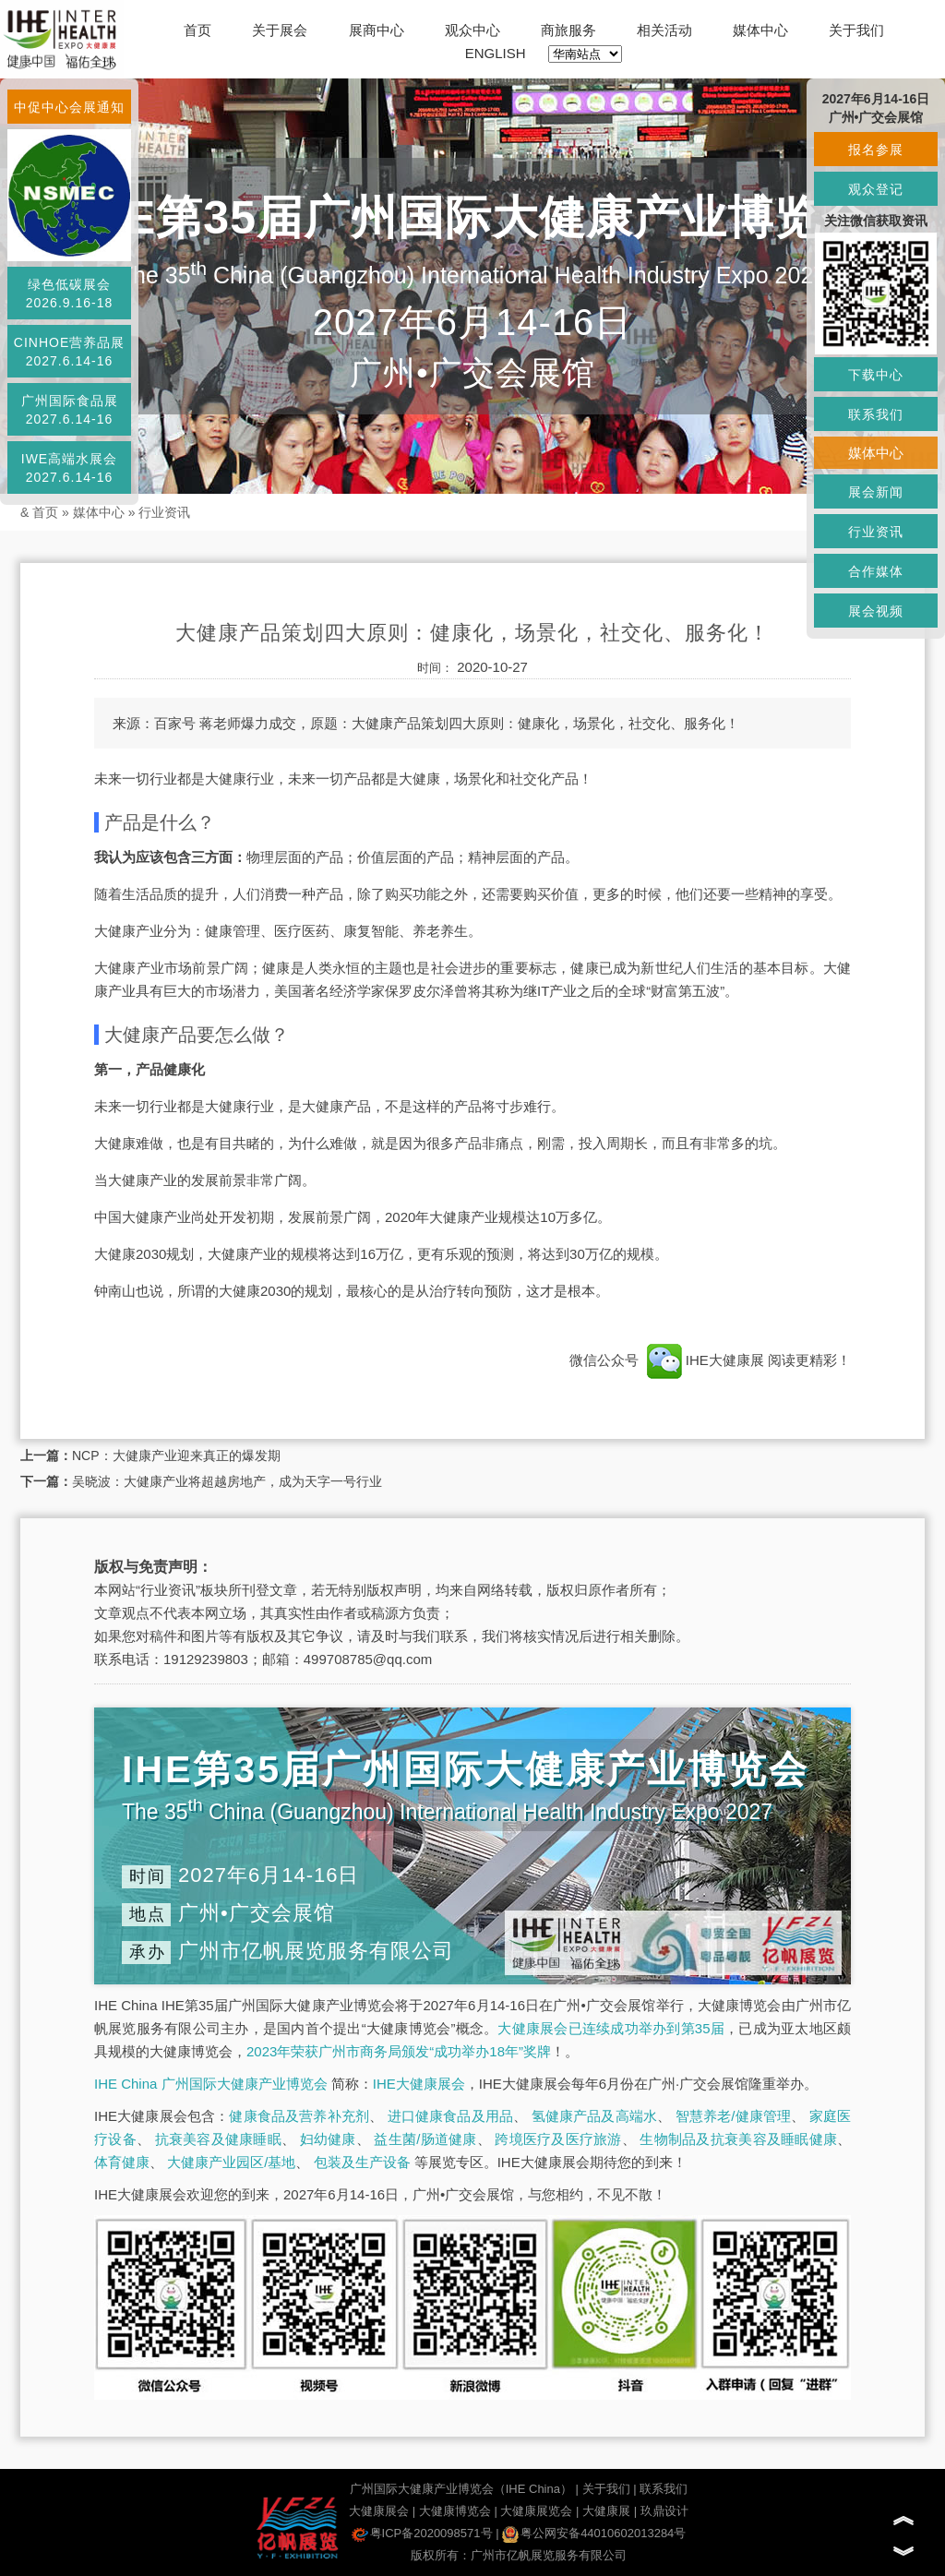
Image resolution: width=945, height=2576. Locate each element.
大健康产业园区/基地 (231, 2162)
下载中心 (875, 374)
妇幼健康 (328, 2139)
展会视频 (875, 611)
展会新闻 (875, 492)
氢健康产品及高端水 (594, 2116)
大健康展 (606, 2511)
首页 (197, 30)
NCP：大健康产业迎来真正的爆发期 (176, 1455)
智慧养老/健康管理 (734, 2116)
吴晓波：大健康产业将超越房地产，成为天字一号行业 (227, 1481)
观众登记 (875, 189)
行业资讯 (164, 512)
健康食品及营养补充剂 (299, 2116)
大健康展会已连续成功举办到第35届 (610, 2028)
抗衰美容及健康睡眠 (218, 2139)
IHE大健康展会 (419, 2083)
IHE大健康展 (705, 1360)
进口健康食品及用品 (450, 2116)
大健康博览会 (455, 2511)
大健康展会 (379, 2511)
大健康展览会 (536, 2511)
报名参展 (875, 149)
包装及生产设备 (362, 2162)
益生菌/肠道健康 (425, 2139)
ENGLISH (495, 53)
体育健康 (122, 2162)
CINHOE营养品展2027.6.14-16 (69, 351)
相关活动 (664, 30)
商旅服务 (568, 30)
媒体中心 (760, 30)
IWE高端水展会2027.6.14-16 (69, 468)
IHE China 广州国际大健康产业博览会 (211, 2083)
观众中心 (472, 30)
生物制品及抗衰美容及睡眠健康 (738, 2139)
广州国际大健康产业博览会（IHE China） (461, 2489)
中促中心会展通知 (69, 107)
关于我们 (856, 30)
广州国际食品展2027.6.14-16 (69, 409)
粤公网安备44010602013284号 (594, 2533)
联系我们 (664, 2489)
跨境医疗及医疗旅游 (558, 2139)
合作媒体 (875, 571)
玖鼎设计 (664, 2511)
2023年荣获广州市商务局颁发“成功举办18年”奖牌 (398, 2051)
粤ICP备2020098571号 (422, 2533)
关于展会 (279, 30)
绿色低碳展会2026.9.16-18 (70, 293)
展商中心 (376, 30)
